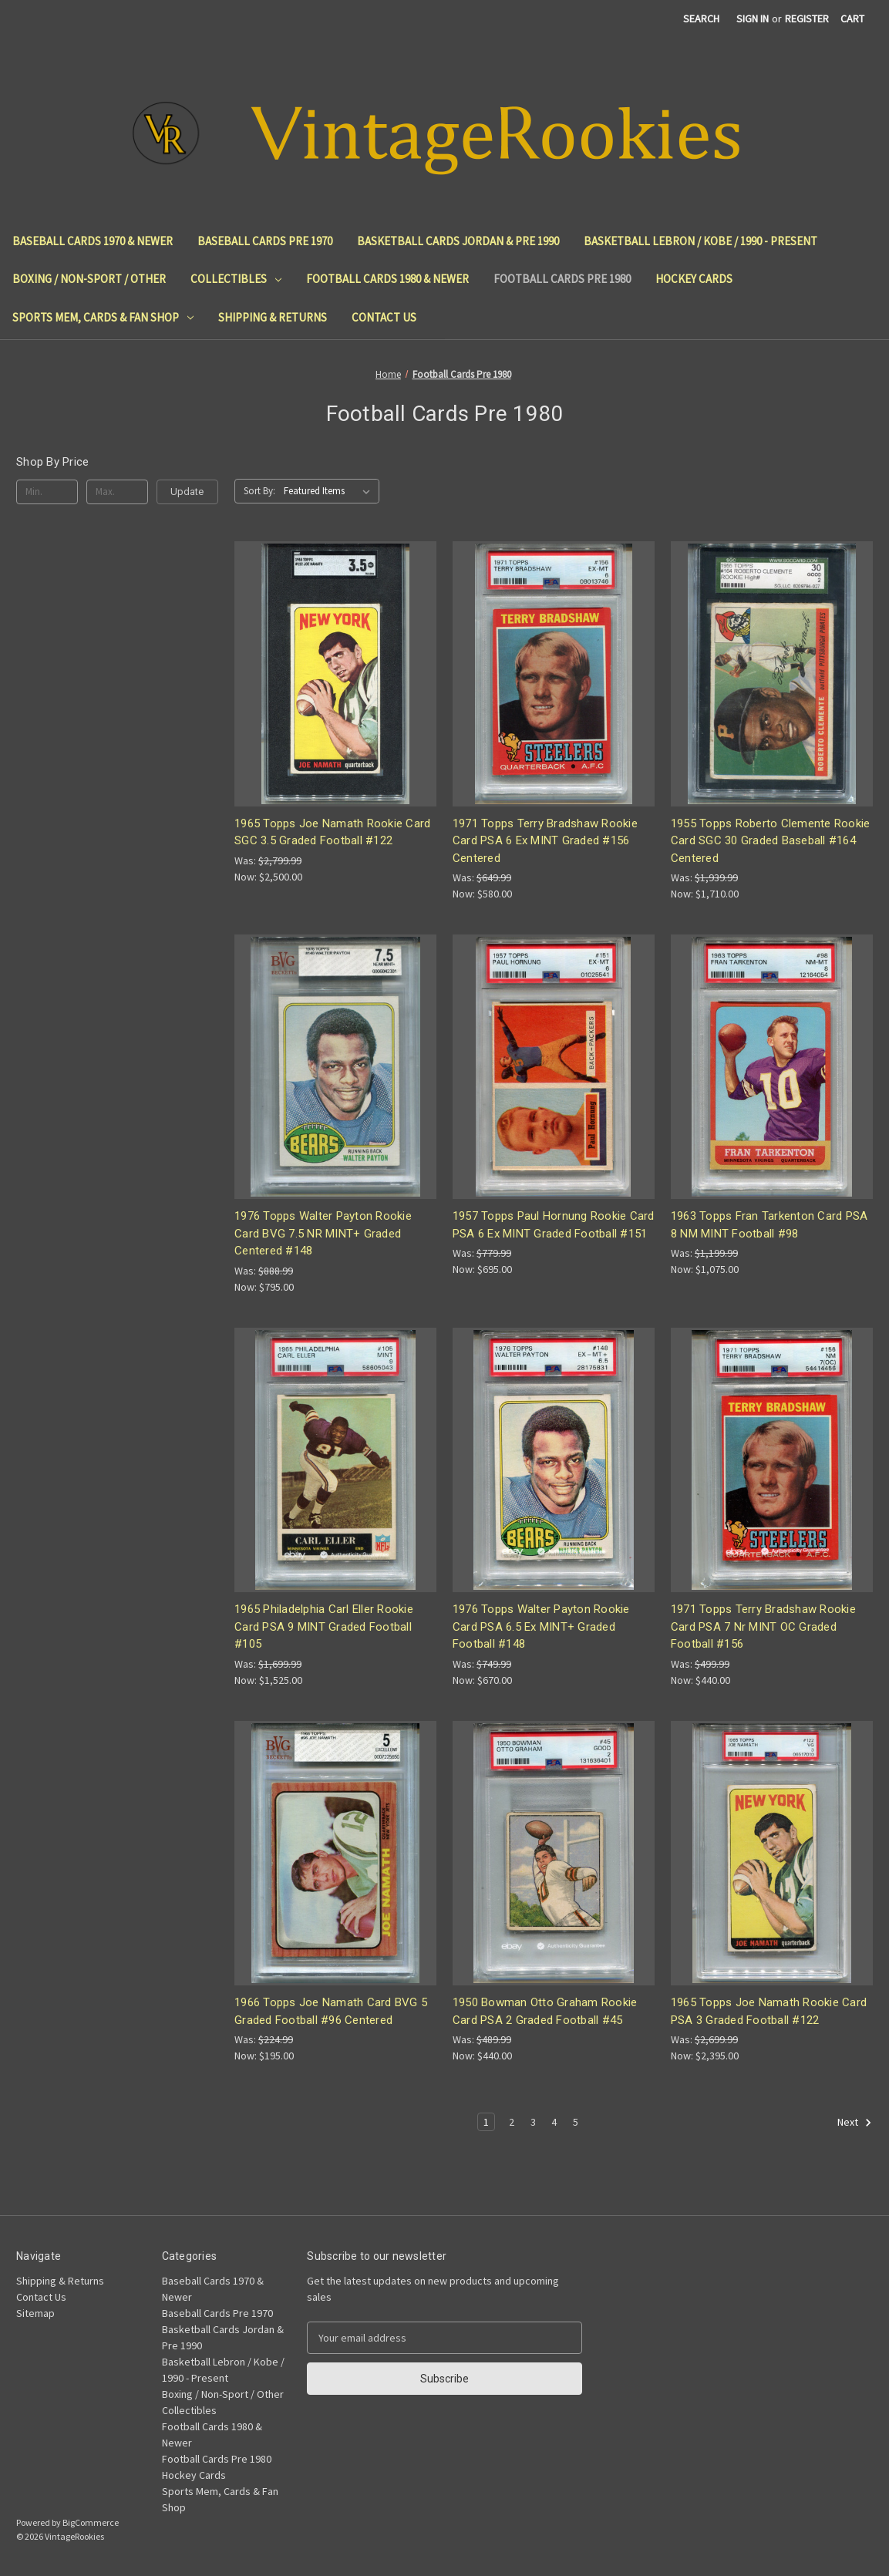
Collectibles (235, 278)
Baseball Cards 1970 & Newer (92, 241)
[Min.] (47, 492)
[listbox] (330, 491)
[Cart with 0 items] (852, 19)
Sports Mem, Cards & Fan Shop (103, 317)
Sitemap (35, 2313)
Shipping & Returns (272, 317)
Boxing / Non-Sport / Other (89, 278)
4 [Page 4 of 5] (554, 2122)
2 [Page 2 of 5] (511, 2122)
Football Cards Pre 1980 (562, 278)
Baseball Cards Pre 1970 (264, 241)
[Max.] (117, 492)
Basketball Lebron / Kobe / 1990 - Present (700, 241)
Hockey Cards (693, 278)
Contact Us (384, 317)
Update (187, 491)
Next (854, 2122)
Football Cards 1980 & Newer (387, 278)
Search (701, 18)
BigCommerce (90, 2522)
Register (807, 18)
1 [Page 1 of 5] (486, 2122)
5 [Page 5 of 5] (575, 2122)
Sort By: (259, 490)
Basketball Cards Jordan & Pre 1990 (458, 241)
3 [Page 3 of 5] (533, 2122)
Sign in (752, 18)
